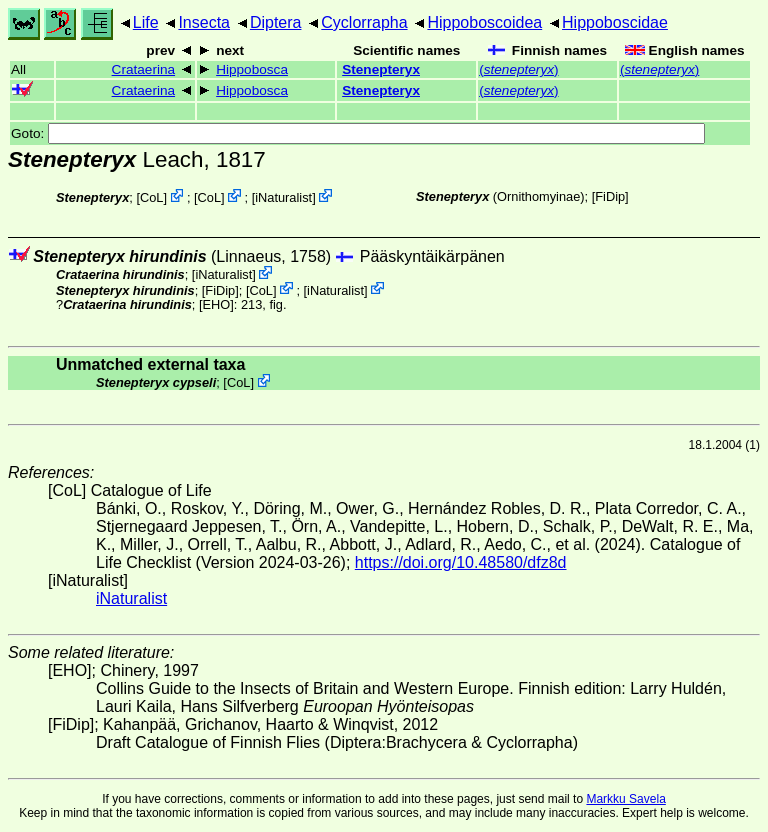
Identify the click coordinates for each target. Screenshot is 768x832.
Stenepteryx (381, 69)
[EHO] (216, 304)
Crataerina (143, 69)
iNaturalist (283, 197)
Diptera (276, 22)
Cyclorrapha (364, 22)
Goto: (358, 133)
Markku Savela (625, 799)
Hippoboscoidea (484, 22)
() (518, 69)
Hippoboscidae (615, 22)
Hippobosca (252, 69)
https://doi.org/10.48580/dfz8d (461, 562)
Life (146, 22)
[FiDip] (610, 196)
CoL (151, 197)
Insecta (204, 22)
